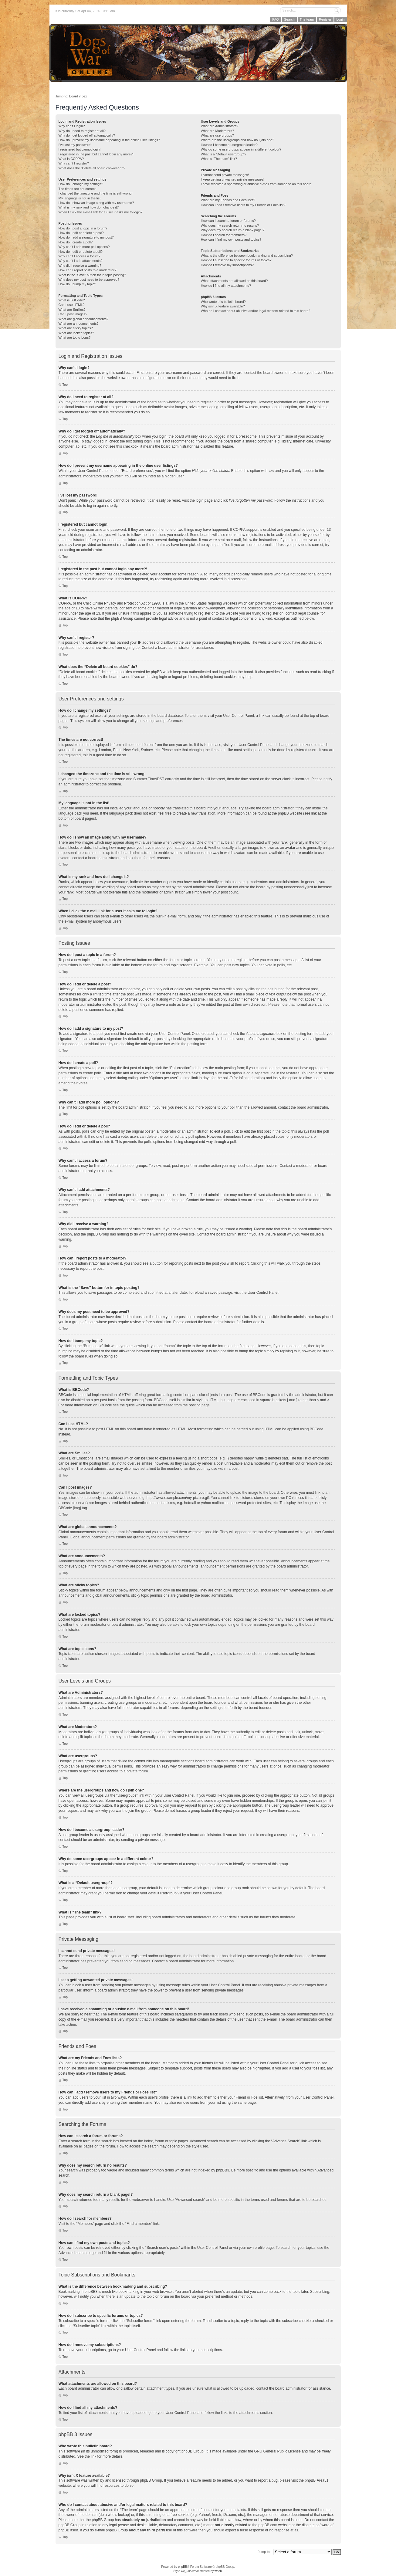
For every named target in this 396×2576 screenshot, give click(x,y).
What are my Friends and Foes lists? (228, 200)
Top (65, 384)
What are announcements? (79, 323)
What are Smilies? (72, 309)
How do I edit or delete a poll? (81, 251)
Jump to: (264, 2551)
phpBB (182, 2566)
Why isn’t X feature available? (223, 306)
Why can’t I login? (72, 126)
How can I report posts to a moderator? (88, 270)
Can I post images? (73, 314)
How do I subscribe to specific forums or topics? (236, 260)
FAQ (275, 19)
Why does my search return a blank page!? (233, 230)
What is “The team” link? (219, 159)
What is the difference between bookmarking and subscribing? (247, 255)
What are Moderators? (217, 131)
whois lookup (118, 2514)
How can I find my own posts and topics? (231, 239)
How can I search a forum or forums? (228, 220)
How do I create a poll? (76, 242)
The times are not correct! (77, 189)
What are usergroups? (217, 135)
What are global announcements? (84, 319)
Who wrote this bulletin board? (223, 301)
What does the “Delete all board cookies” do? (92, 168)
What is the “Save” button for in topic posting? (92, 275)
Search (289, 19)
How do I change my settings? (81, 184)
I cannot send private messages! (225, 175)
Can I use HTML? (72, 305)
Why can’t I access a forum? (79, 256)
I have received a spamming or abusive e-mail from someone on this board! (256, 184)
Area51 (323, 2480)
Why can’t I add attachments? (81, 261)
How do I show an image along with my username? (96, 203)
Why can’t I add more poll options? (84, 247)
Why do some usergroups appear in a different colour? (241, 149)
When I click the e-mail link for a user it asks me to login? (101, 212)
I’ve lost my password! (75, 145)
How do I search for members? (223, 235)
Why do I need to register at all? (82, 131)
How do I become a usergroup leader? (229, 145)
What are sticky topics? (76, 328)
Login (341, 19)
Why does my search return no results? (230, 225)
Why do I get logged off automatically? (87, 135)
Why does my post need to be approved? (89, 279)
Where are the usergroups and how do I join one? (237, 140)
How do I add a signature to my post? (86, 237)
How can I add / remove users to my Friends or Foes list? (243, 205)
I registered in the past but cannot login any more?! (96, 154)
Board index (78, 96)
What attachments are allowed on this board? (234, 281)
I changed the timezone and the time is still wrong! (96, 193)
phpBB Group (192, 2451)
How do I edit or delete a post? (81, 233)
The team (307, 19)
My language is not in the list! (80, 198)
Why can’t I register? (74, 163)
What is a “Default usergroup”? (223, 154)
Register (325, 19)
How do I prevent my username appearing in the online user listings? (109, 140)
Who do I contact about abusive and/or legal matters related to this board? (255, 311)
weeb (218, 2570)
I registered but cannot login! (80, 149)
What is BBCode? (72, 300)
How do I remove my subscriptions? (227, 265)
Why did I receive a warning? (80, 265)
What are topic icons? (75, 337)
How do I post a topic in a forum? (83, 228)
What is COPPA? (71, 159)
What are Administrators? (220, 126)
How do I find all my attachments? (226, 285)
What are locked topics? (76, 333)
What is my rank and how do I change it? (89, 207)
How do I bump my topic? (77, 284)
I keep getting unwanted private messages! (232, 179)
